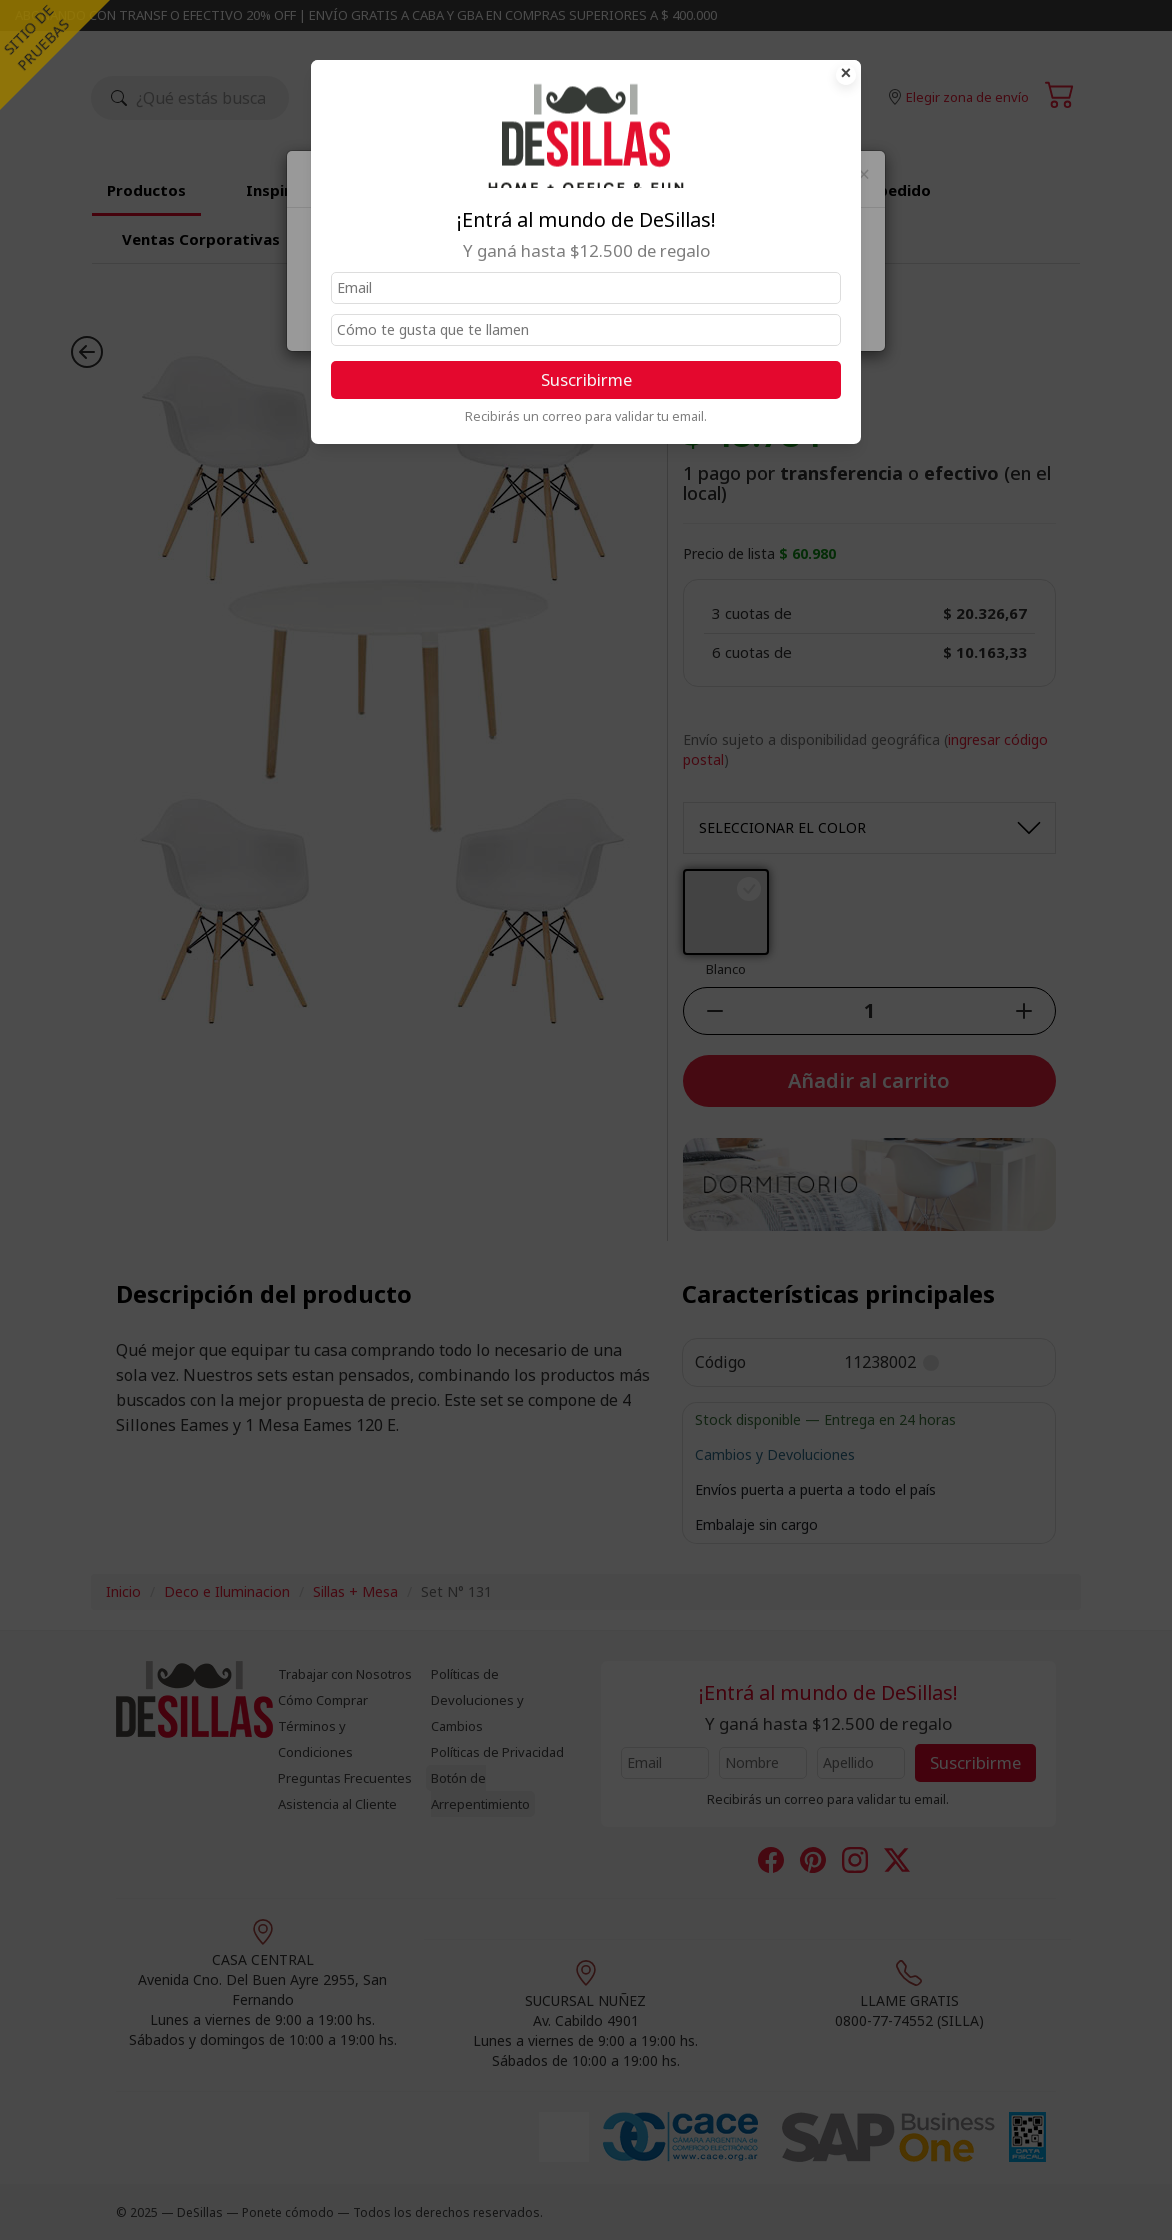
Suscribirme (586, 379)
